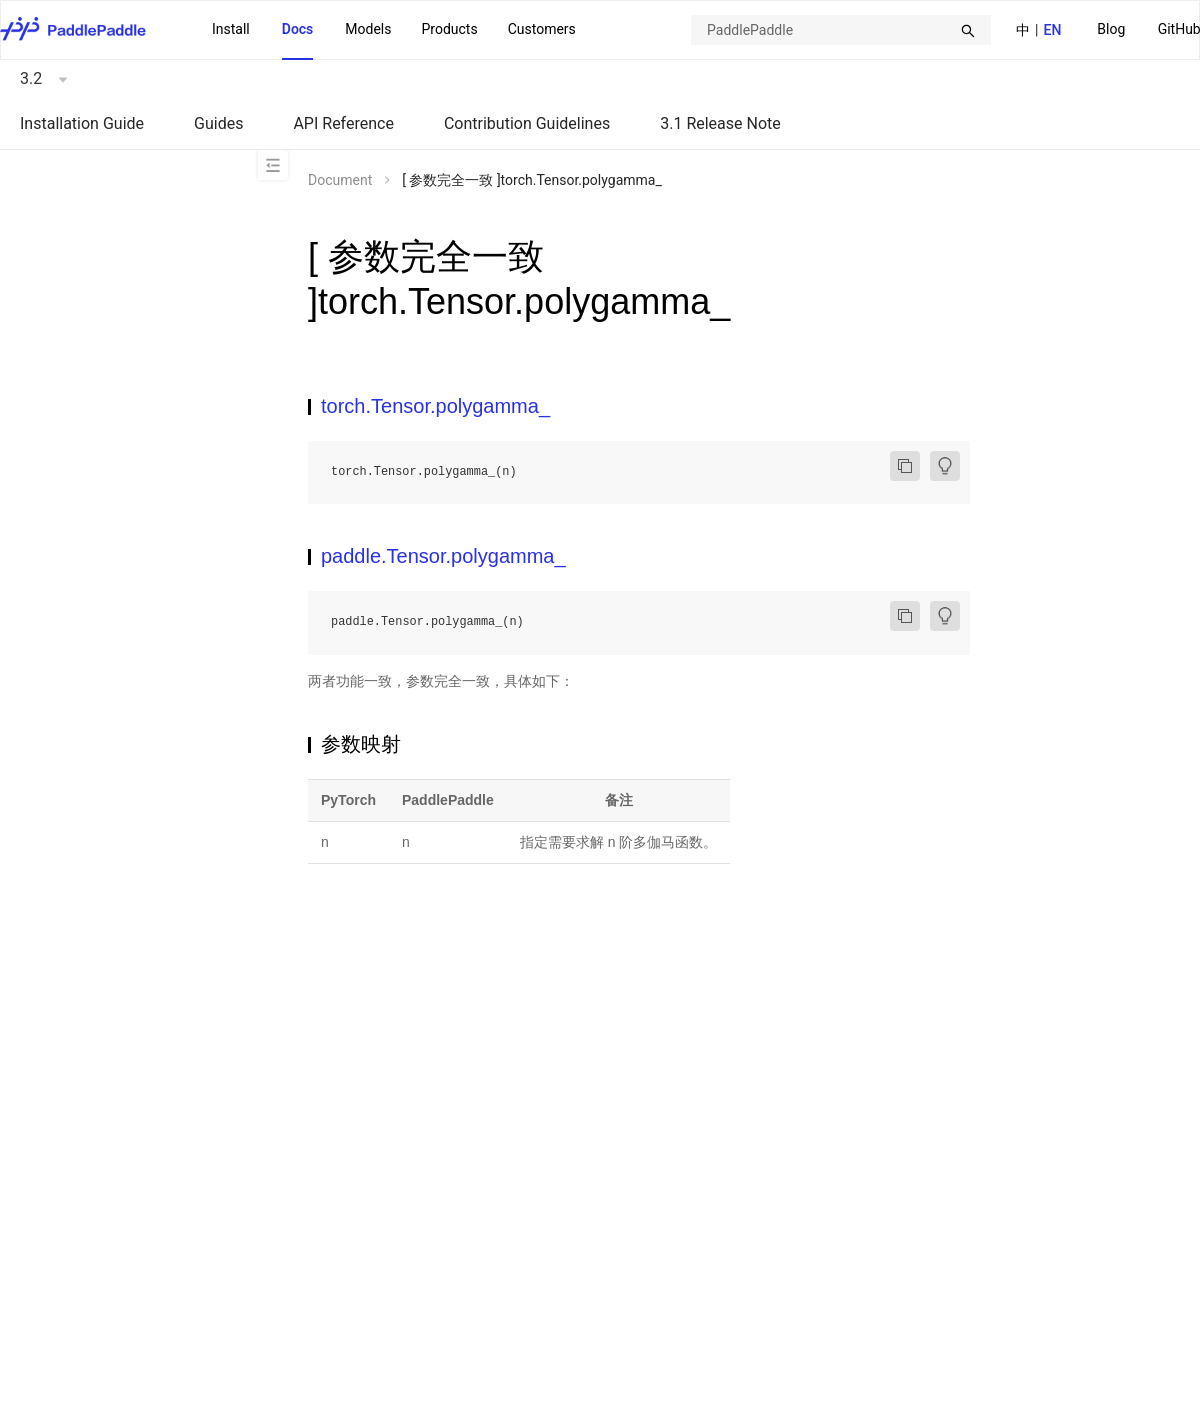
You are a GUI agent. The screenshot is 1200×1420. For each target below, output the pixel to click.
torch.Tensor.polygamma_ (435, 406)
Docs (298, 29)
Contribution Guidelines (527, 123)
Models (368, 29)
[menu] (394, 30)
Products (449, 29)
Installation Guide (82, 123)
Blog (1111, 29)
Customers (542, 29)
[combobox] (841, 30)
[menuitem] (1111, 30)
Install (231, 29)
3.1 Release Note (720, 123)
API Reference (343, 123)
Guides (218, 123)
